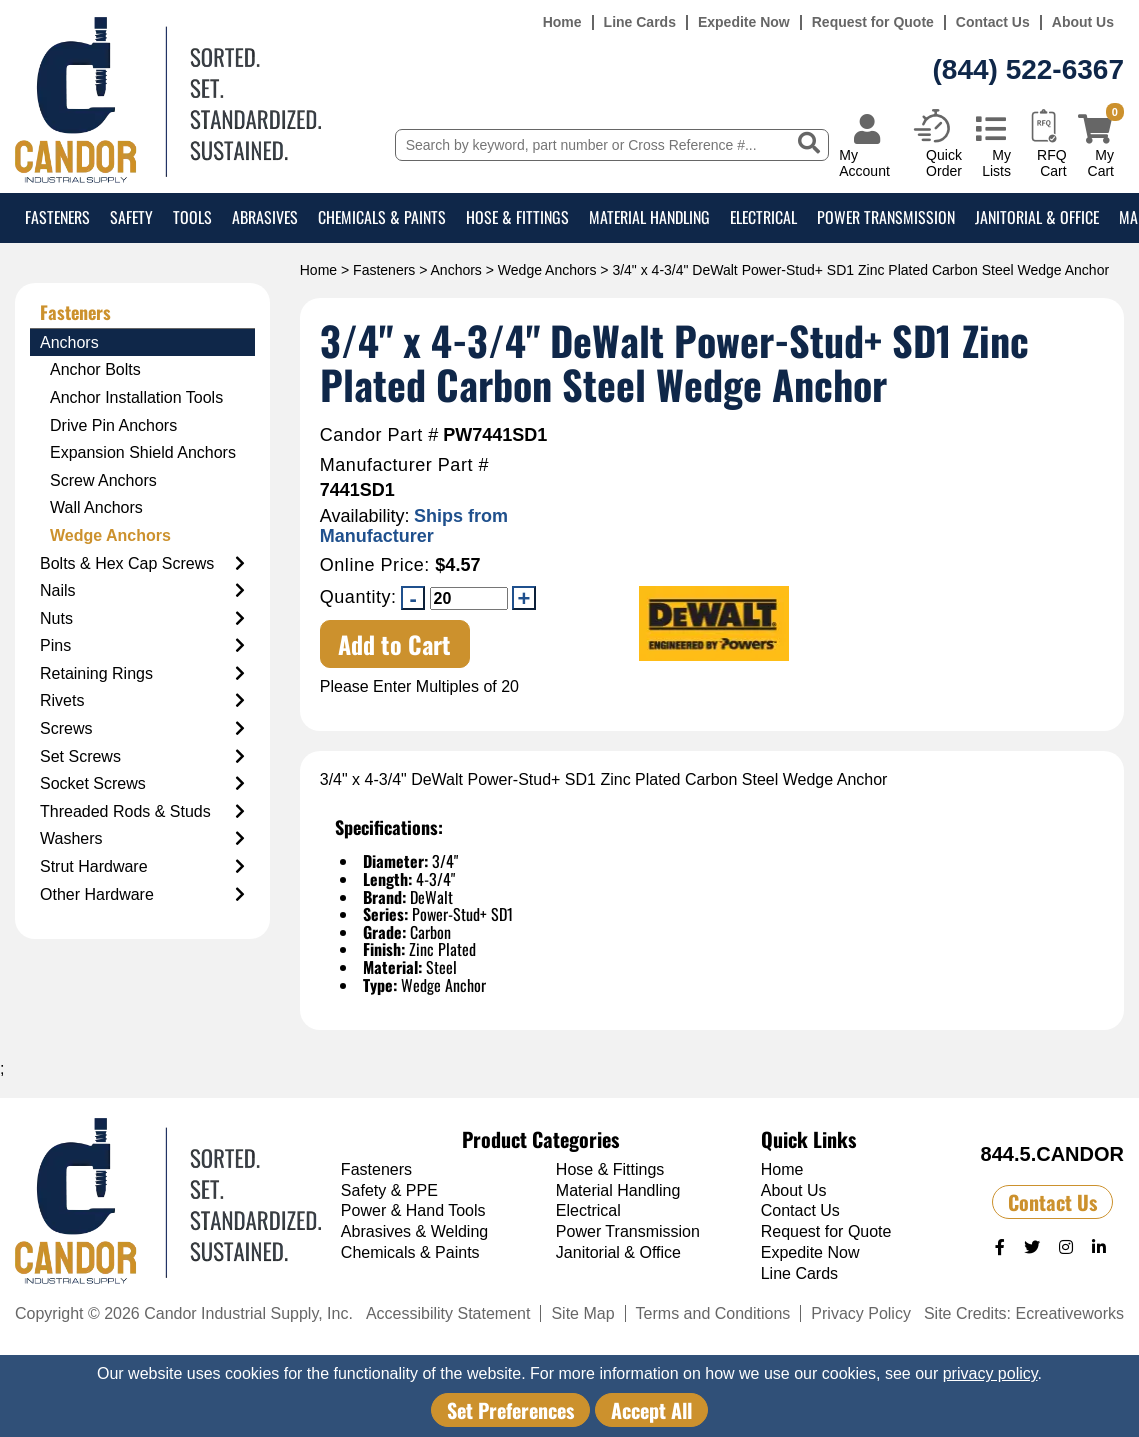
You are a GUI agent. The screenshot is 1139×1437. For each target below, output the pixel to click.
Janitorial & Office (1037, 217)
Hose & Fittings (517, 217)
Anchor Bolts (95, 369)
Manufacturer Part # (404, 465)
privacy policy (990, 1373)
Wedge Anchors (547, 270)
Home (562, 22)
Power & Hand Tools (413, 1210)
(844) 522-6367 (1028, 69)
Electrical (763, 217)
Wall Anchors (96, 507)
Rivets (142, 701)
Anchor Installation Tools (136, 397)
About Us (1083, 22)
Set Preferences (510, 1410)
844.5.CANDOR (1052, 1154)
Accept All (651, 1410)
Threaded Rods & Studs (142, 812)
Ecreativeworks (1070, 1313)
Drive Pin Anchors (113, 425)
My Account (864, 162)
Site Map (582, 1313)
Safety (131, 217)
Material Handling (649, 217)
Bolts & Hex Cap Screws (142, 564)
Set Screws (142, 757)
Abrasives (265, 217)
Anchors (456, 270)
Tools (192, 217)
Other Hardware (142, 895)
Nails (142, 591)
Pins (142, 646)
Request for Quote (873, 22)
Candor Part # (379, 435)
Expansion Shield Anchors (143, 452)
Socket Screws (142, 784)
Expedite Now (744, 22)
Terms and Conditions (713, 1313)
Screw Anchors (103, 480)
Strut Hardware (142, 867)
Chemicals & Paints (382, 217)
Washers (142, 839)
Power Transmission (886, 217)
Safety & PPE (389, 1190)
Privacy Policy (861, 1313)
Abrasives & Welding (414, 1231)
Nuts (142, 619)
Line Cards (640, 22)
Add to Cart (394, 644)
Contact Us (993, 22)
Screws (142, 729)
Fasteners (57, 217)
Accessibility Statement (448, 1313)
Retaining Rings (142, 674)
